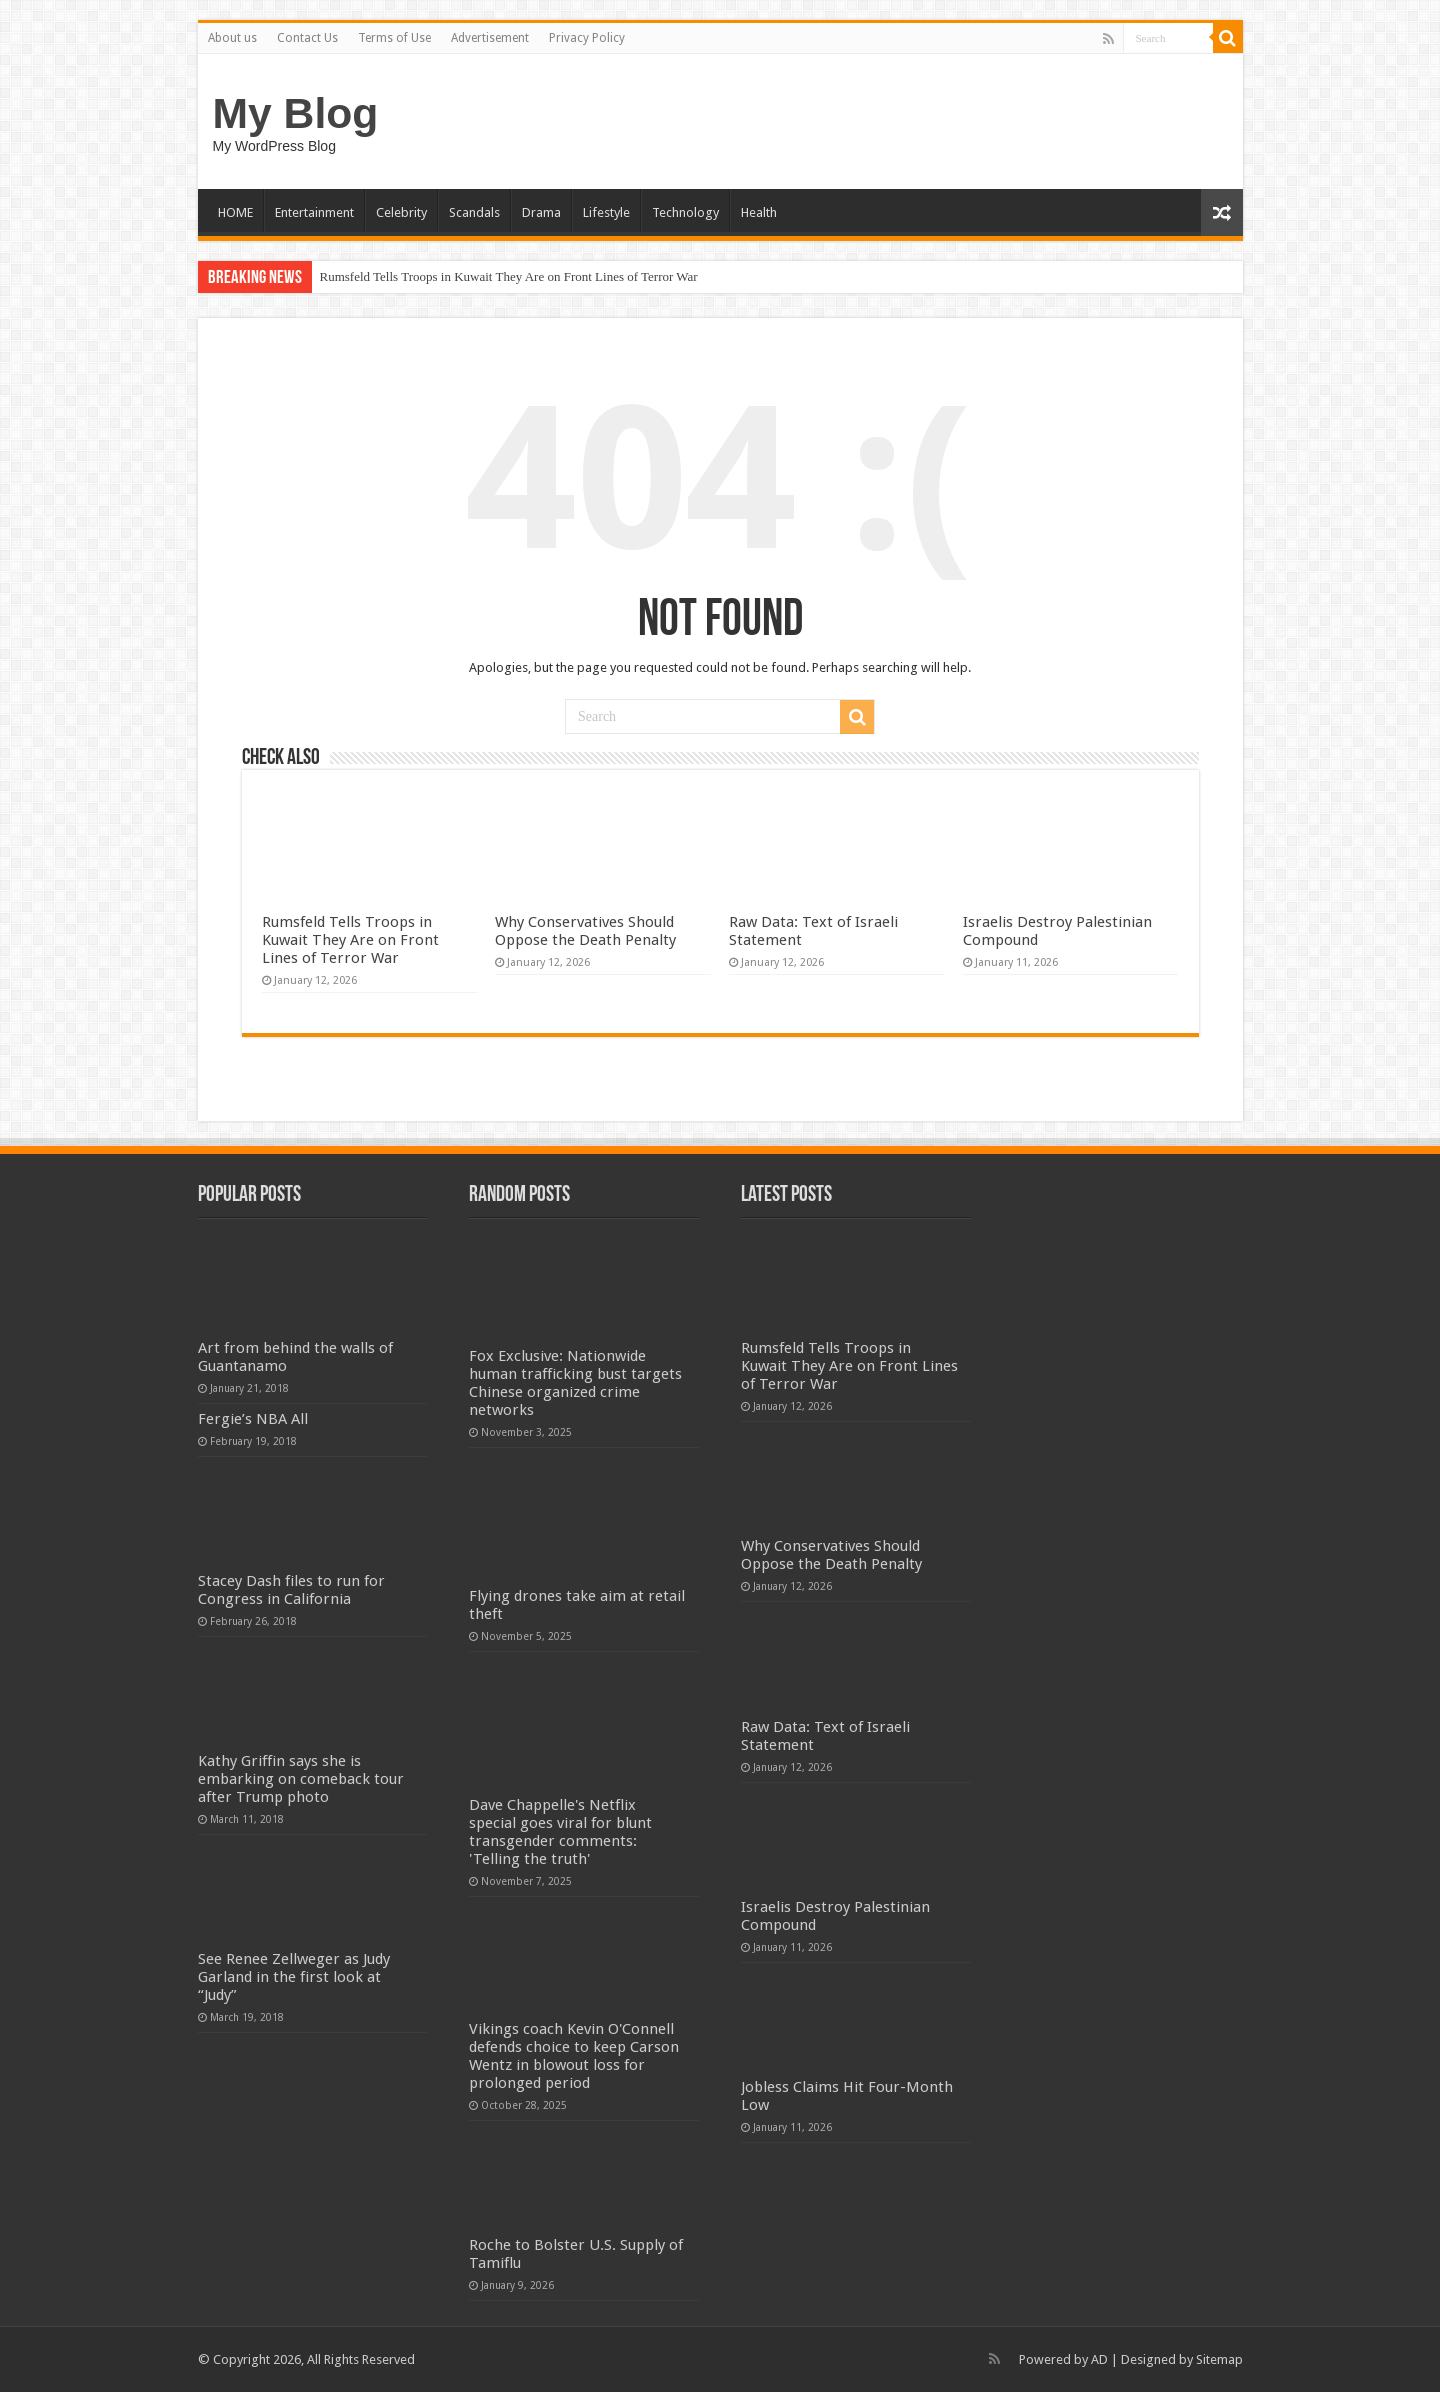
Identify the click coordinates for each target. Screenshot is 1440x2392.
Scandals (474, 212)
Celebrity (401, 212)
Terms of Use (394, 38)
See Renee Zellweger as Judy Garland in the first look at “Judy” (294, 1977)
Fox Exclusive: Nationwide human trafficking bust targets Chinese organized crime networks (575, 1383)
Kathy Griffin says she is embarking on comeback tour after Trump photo (301, 1779)
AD (1099, 2359)
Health (759, 212)
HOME (235, 212)
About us (232, 38)
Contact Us (307, 38)
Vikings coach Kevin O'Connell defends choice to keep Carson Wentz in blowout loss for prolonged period (574, 2056)
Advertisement (490, 38)
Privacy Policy (587, 38)
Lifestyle (606, 212)
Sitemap (1219, 2359)
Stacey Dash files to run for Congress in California (291, 1590)
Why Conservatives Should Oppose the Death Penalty (585, 931)
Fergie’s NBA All (253, 1419)
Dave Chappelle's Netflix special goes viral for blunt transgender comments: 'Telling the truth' (560, 1832)
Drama (541, 212)
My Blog (296, 113)
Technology (685, 212)
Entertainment (314, 212)
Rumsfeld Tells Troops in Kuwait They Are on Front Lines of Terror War (509, 276)
